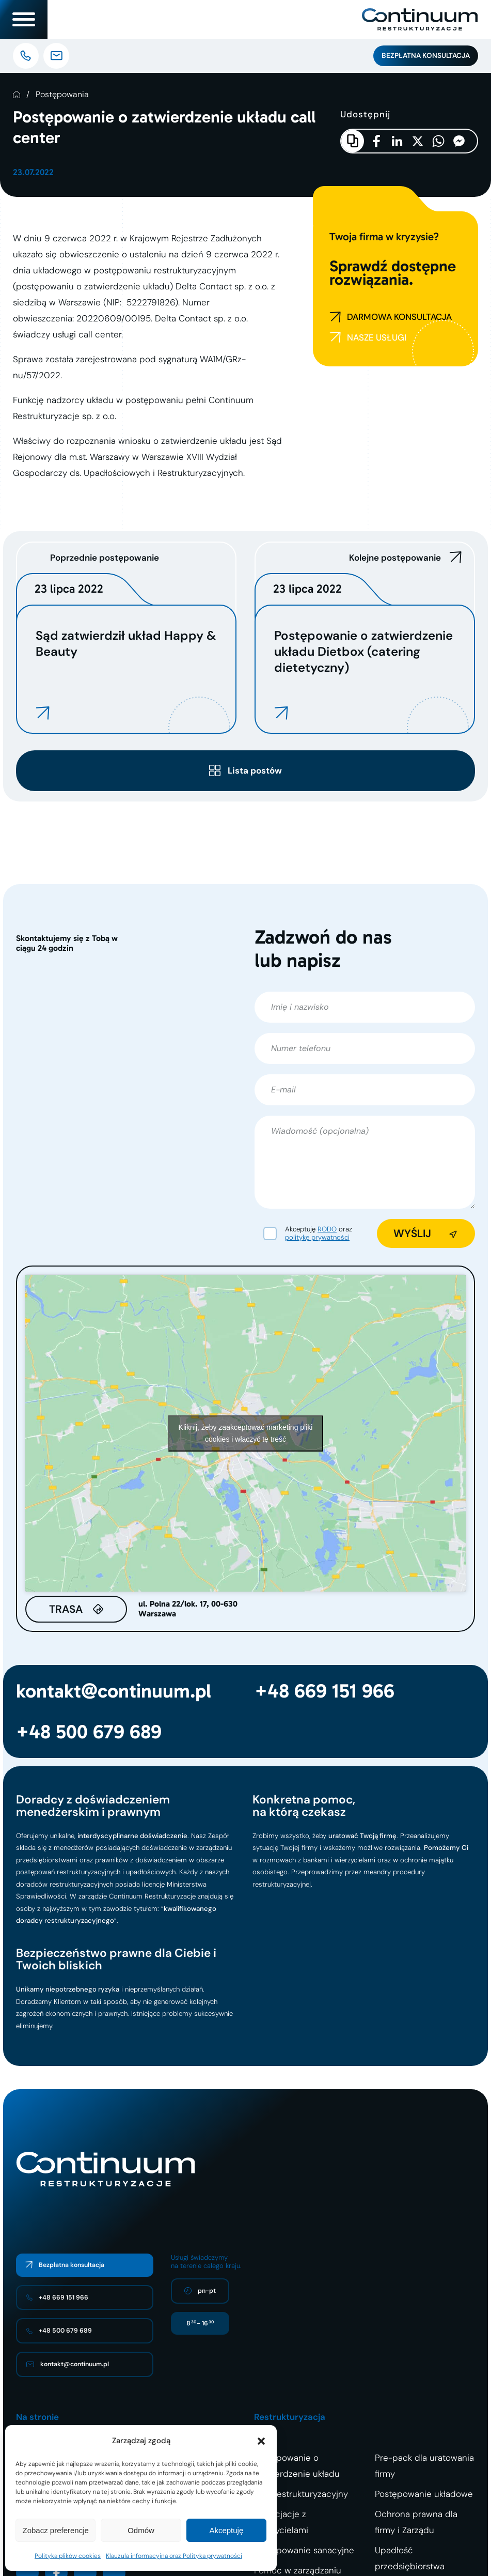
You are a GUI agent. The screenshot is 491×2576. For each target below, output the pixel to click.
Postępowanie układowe (424, 2494)
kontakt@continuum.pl (113, 1691)
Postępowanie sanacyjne (304, 2550)
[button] (261, 2441)
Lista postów (255, 770)
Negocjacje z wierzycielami (281, 2522)
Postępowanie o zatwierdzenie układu (297, 2465)
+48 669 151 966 (324, 1691)
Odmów (141, 2530)
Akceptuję (226, 2530)
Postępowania (62, 94)
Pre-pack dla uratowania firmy (424, 2465)
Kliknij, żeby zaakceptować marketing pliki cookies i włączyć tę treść (246, 1433)
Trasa (66, 1609)
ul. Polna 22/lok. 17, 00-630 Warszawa (187, 1608)
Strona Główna (16, 94)
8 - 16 (200, 2323)
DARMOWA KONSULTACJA (390, 317)
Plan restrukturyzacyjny (301, 2494)
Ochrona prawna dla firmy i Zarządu (416, 2522)
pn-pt (200, 2291)
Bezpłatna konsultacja (426, 55)
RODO (327, 1229)
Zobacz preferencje (55, 2530)
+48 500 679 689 (89, 1732)
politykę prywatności (317, 1237)
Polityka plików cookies (68, 2556)
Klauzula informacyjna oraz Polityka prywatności (174, 2556)
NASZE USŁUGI (367, 338)
